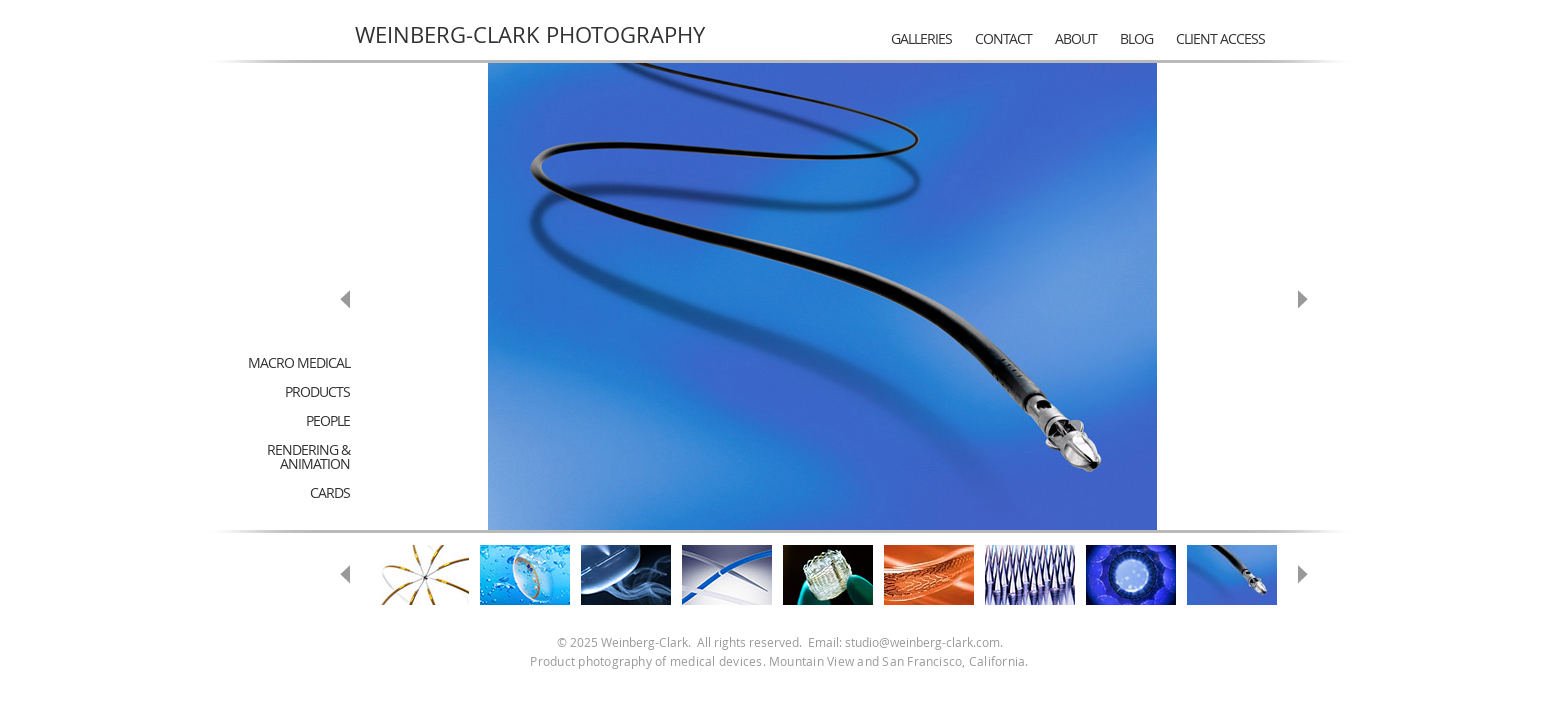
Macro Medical (299, 362)
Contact (1003, 38)
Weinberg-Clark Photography (530, 34)
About (1076, 38)
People (328, 420)
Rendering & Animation (308, 456)
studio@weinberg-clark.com (922, 642)
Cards (330, 492)
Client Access (1220, 38)
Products (317, 391)
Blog (1136, 38)
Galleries (921, 38)
